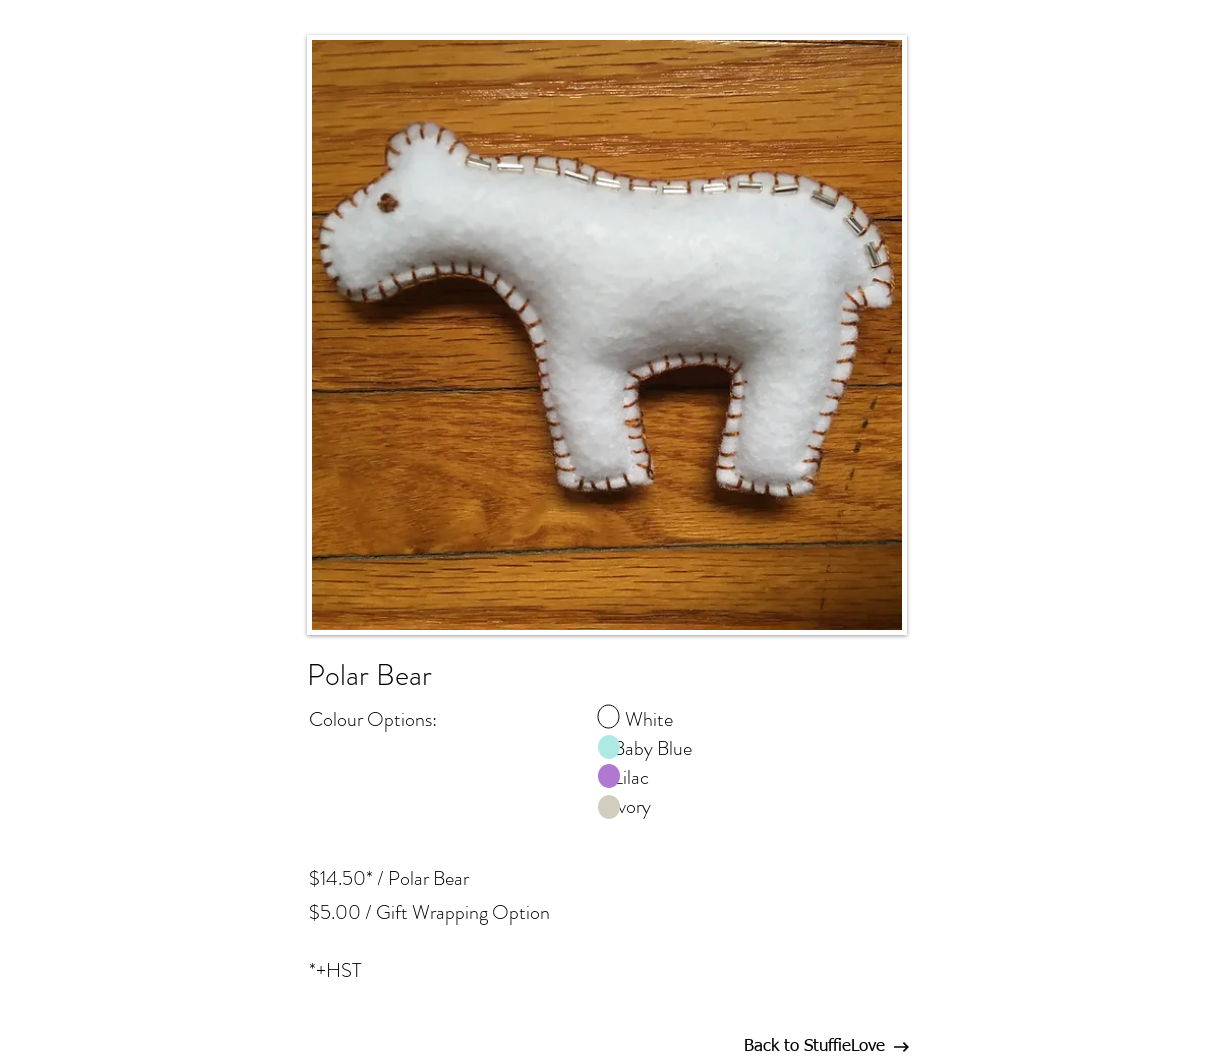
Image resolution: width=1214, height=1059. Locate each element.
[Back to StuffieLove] (814, 1047)
